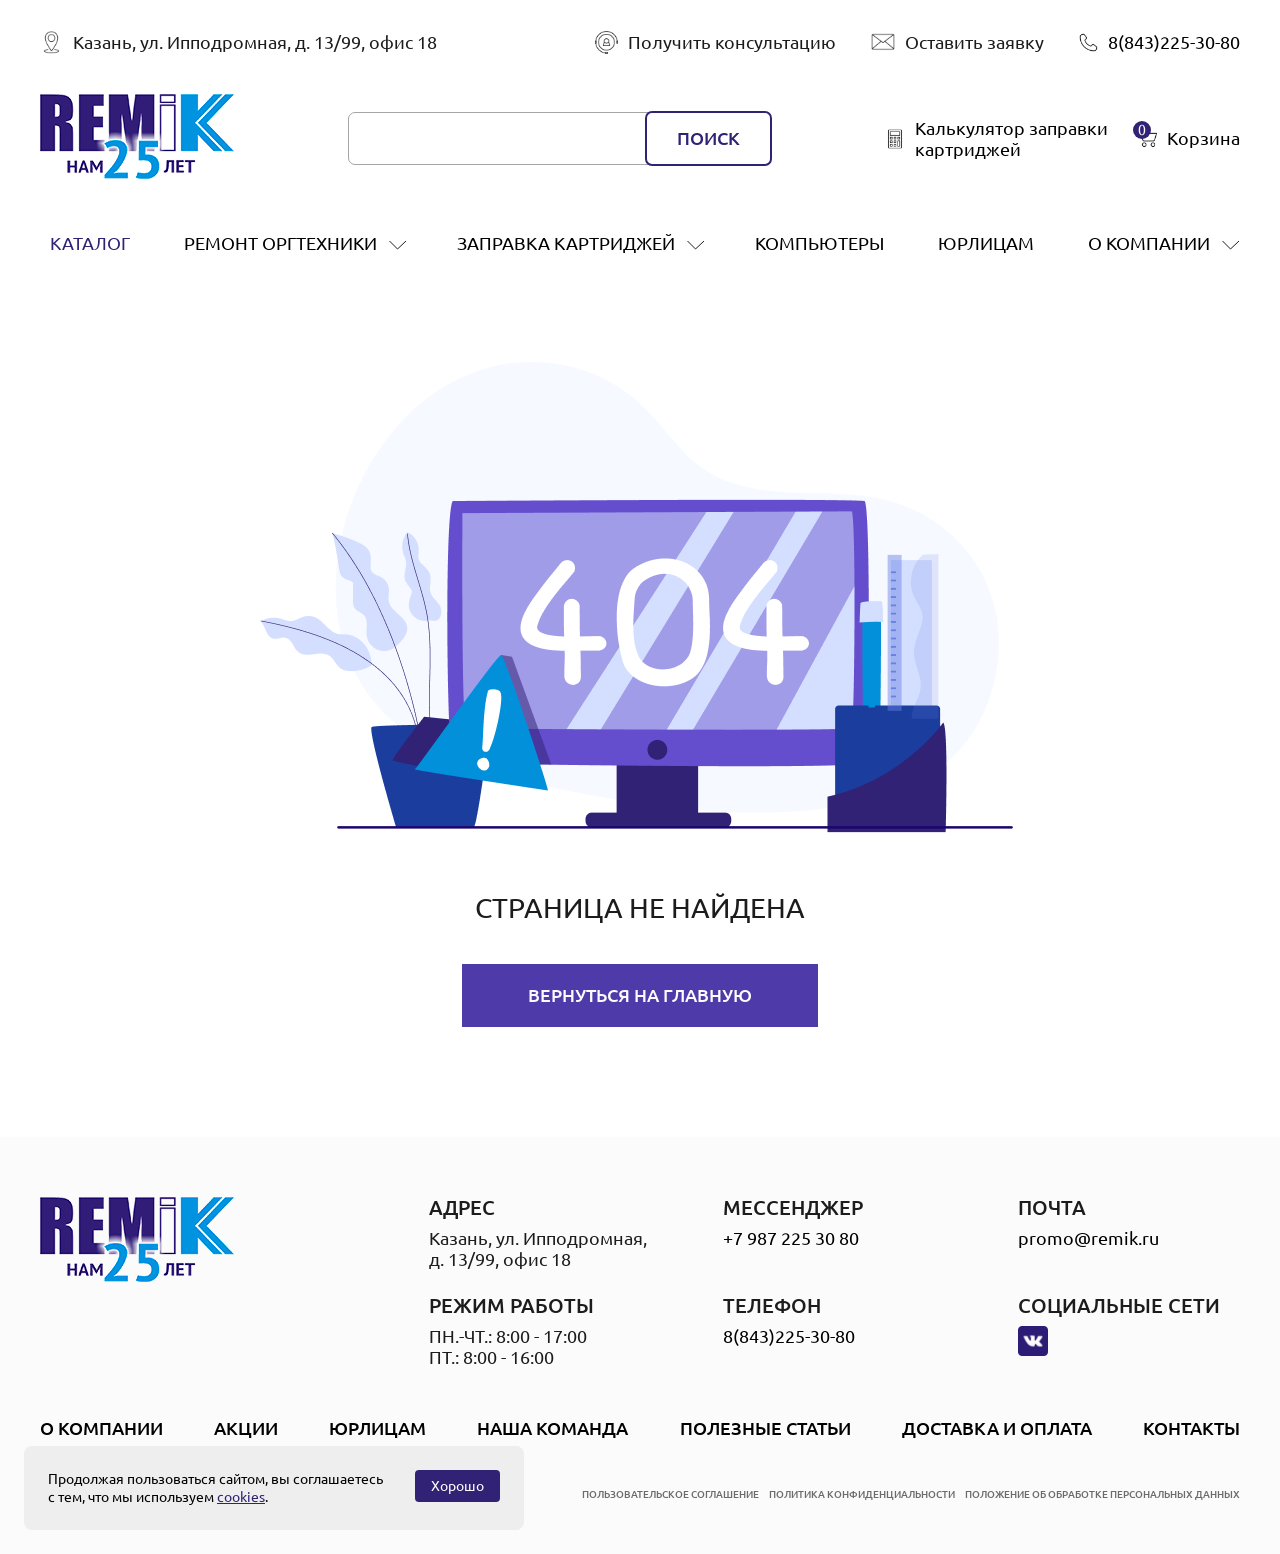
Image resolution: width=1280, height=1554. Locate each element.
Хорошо (457, 1486)
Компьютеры (819, 243)
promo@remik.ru (1088, 1238)
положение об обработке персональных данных (1102, 1494)
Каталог (90, 243)
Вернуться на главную (640, 995)
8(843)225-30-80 (789, 1336)
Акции (246, 1428)
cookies (241, 1497)
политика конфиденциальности (862, 1494)
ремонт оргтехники (280, 243)
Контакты (1191, 1428)
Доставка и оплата (997, 1428)
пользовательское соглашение (670, 1494)
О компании (1149, 243)
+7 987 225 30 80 (791, 1238)
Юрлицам (986, 243)
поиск (708, 138)
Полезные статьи (765, 1428)
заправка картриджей (566, 243)
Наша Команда (552, 1428)
